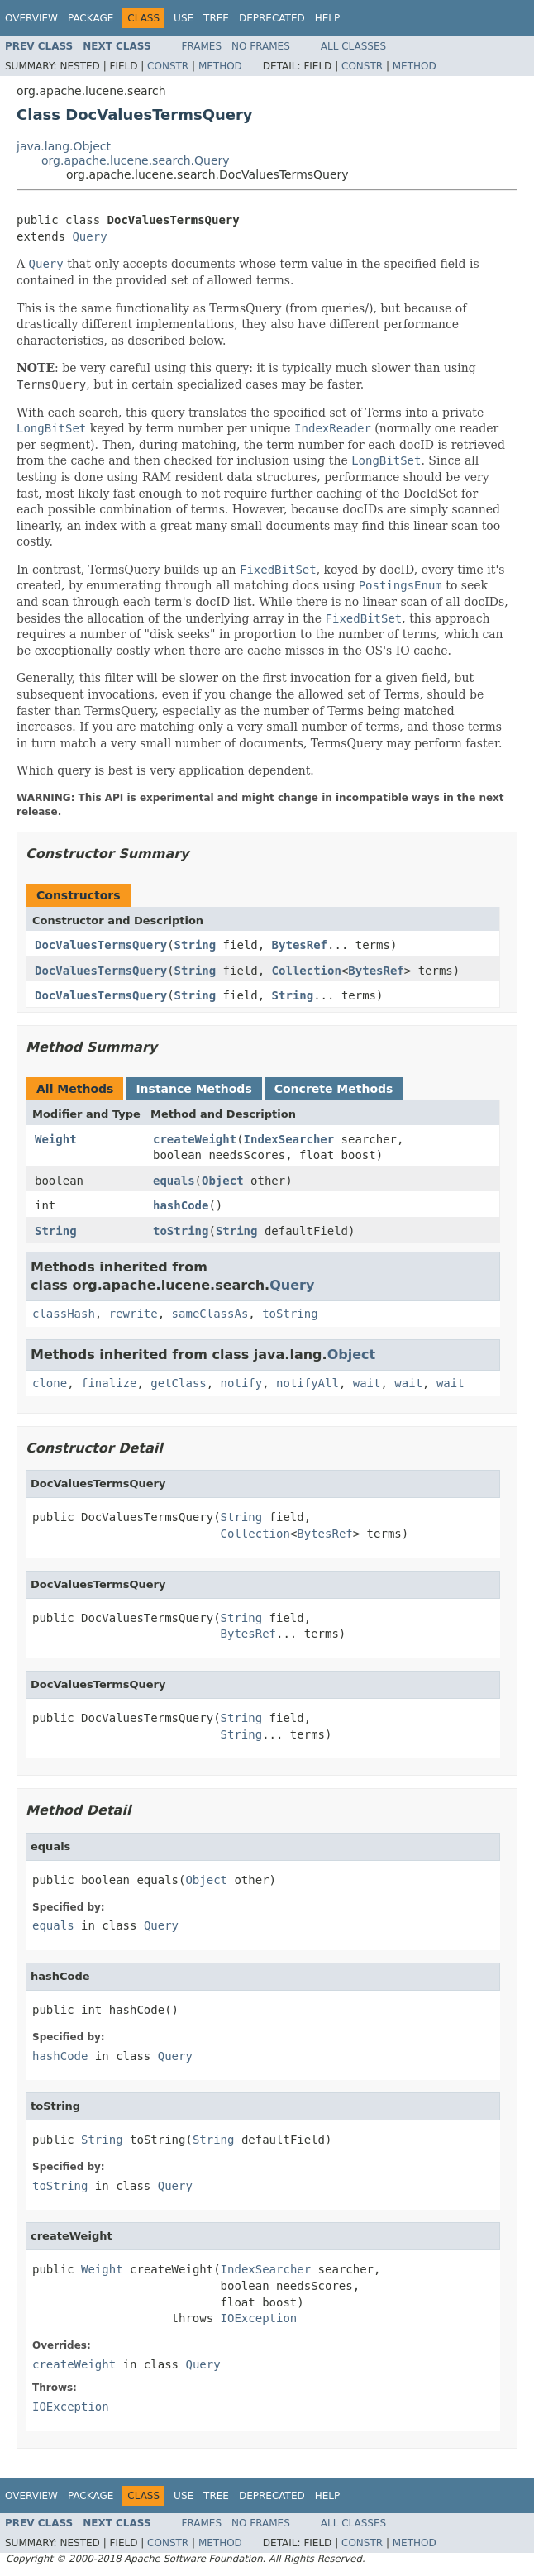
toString (180, 1231)
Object (223, 1180)
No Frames (260, 46)
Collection (306, 970)
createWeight (194, 1139)
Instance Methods (193, 1088)
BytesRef (299, 945)
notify (242, 1383)
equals (174, 1180)
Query (89, 236)
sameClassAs (210, 1313)
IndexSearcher (289, 1139)
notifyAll (307, 1383)
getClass (178, 1383)
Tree (216, 18)
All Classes (353, 46)
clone (49, 1383)
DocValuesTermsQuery (101, 945)
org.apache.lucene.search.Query (135, 160)
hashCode (180, 1205)
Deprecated (272, 18)
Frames (202, 46)
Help (328, 18)
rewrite (133, 1313)
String (195, 945)
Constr (167, 66)
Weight (56, 1139)
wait (367, 1383)
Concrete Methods (333, 1088)
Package (90, 18)
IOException (259, 2318)
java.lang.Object (64, 146)
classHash (63, 1313)
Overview (31, 18)
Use (183, 18)
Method (220, 66)
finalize (108, 1383)
